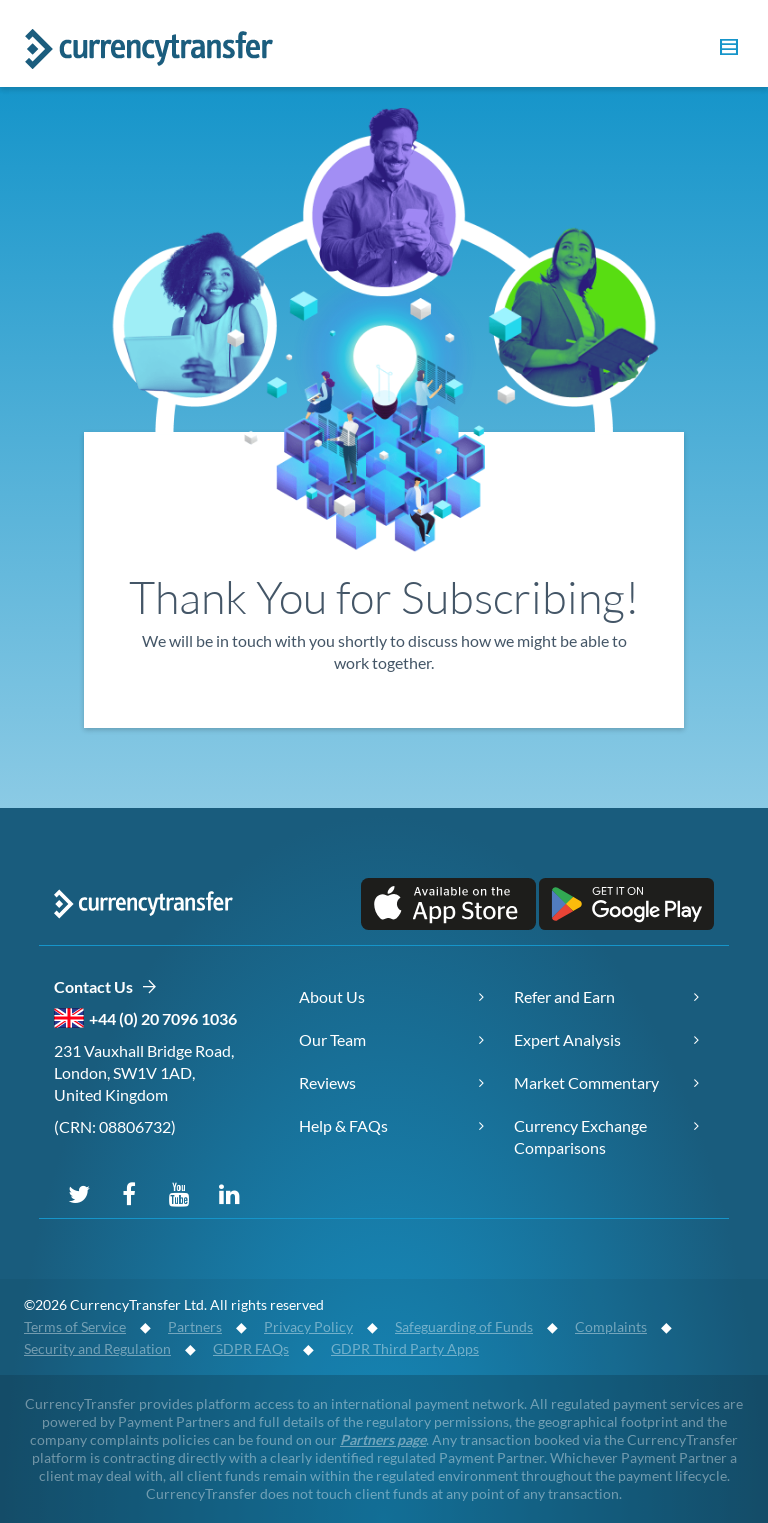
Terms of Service (75, 1326)
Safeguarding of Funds (464, 1326)
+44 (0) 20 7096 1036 (163, 1018)
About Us (332, 996)
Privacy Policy (308, 1326)
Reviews (327, 1082)
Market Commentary (586, 1082)
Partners (195, 1326)
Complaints (611, 1326)
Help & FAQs (343, 1125)
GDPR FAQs (251, 1348)
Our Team (332, 1039)
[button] (726, 50)
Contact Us (105, 987)
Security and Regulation (97, 1348)
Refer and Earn (564, 996)
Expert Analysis (567, 1039)
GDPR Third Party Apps (405, 1348)
